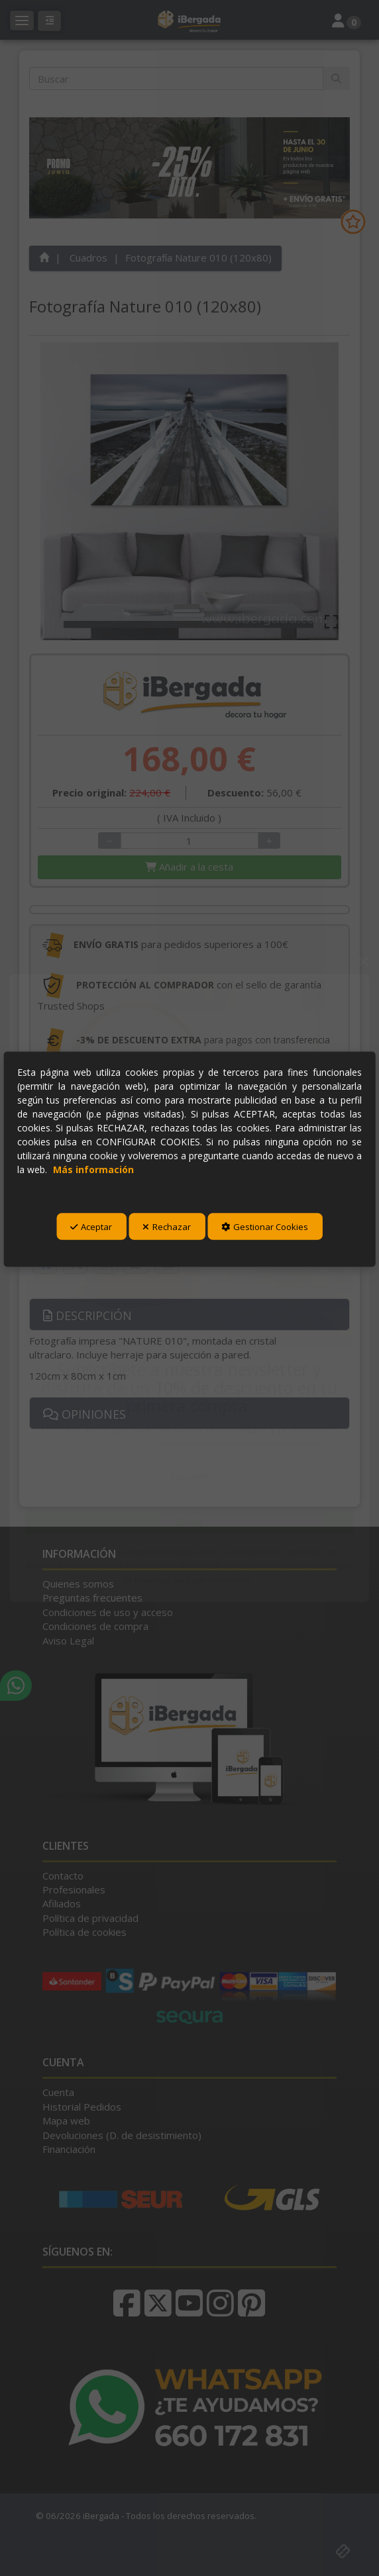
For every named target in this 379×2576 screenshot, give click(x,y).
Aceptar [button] (91, 1227)
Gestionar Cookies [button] (264, 1227)
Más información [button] (93, 1169)
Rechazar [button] (166, 1227)
